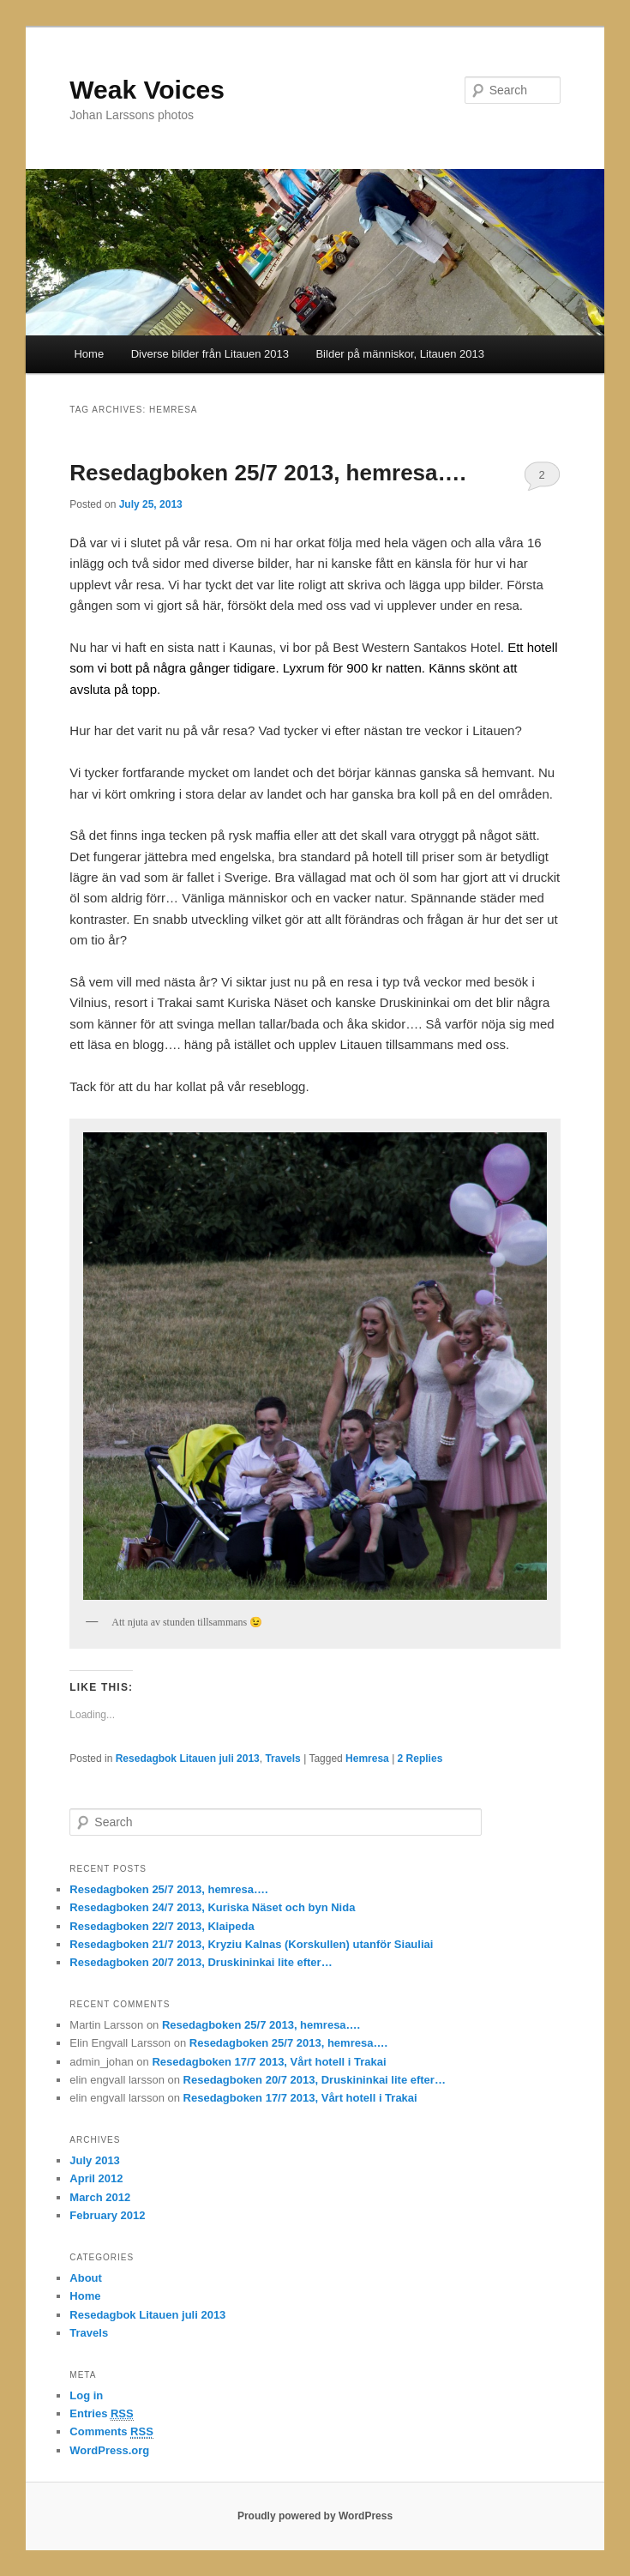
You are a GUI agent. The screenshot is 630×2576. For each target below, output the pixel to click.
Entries (101, 2414)
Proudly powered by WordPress (315, 2516)
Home (89, 353)
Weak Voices (147, 89)
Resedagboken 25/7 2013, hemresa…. (267, 473)
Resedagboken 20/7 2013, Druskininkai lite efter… (200, 1962)
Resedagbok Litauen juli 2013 (188, 1759)
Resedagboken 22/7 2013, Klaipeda (161, 1926)
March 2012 (99, 2197)
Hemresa (367, 1759)
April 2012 (96, 2178)
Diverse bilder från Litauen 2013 (210, 353)
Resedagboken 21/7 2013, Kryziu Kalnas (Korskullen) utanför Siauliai (251, 1944)
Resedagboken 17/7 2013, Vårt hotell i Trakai (269, 2061)
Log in (86, 2395)
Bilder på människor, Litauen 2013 (399, 353)
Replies (420, 1759)
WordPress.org (109, 2450)
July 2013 (94, 2160)
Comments (111, 2432)
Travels (282, 1759)
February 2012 (107, 2215)
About (85, 2277)
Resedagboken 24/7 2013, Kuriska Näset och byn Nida (212, 1907)
